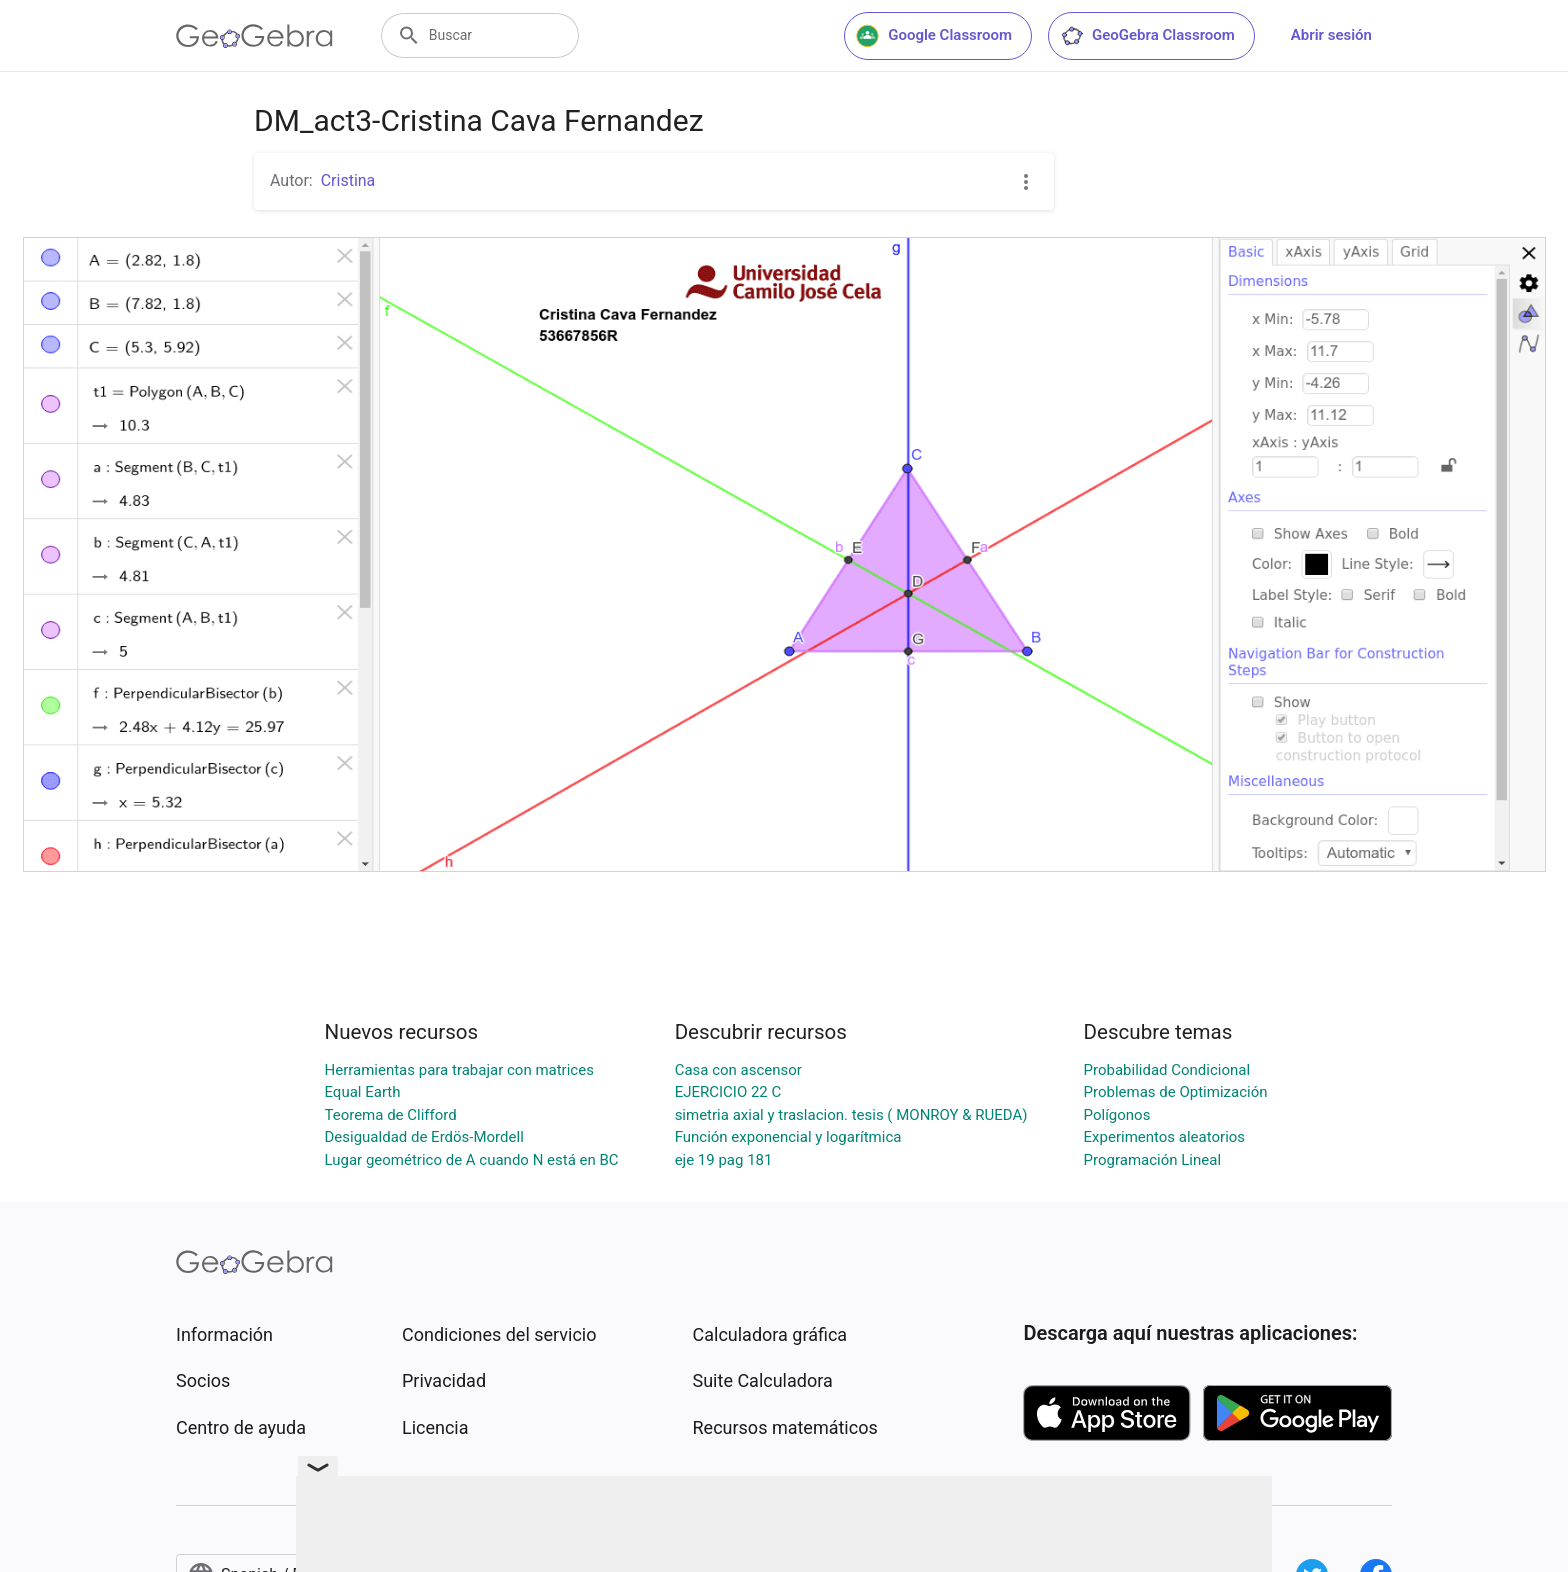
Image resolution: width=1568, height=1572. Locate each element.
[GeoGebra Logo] (254, 36)
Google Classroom (934, 36)
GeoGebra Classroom (1147, 36)
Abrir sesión (1331, 35)
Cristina (348, 180)
